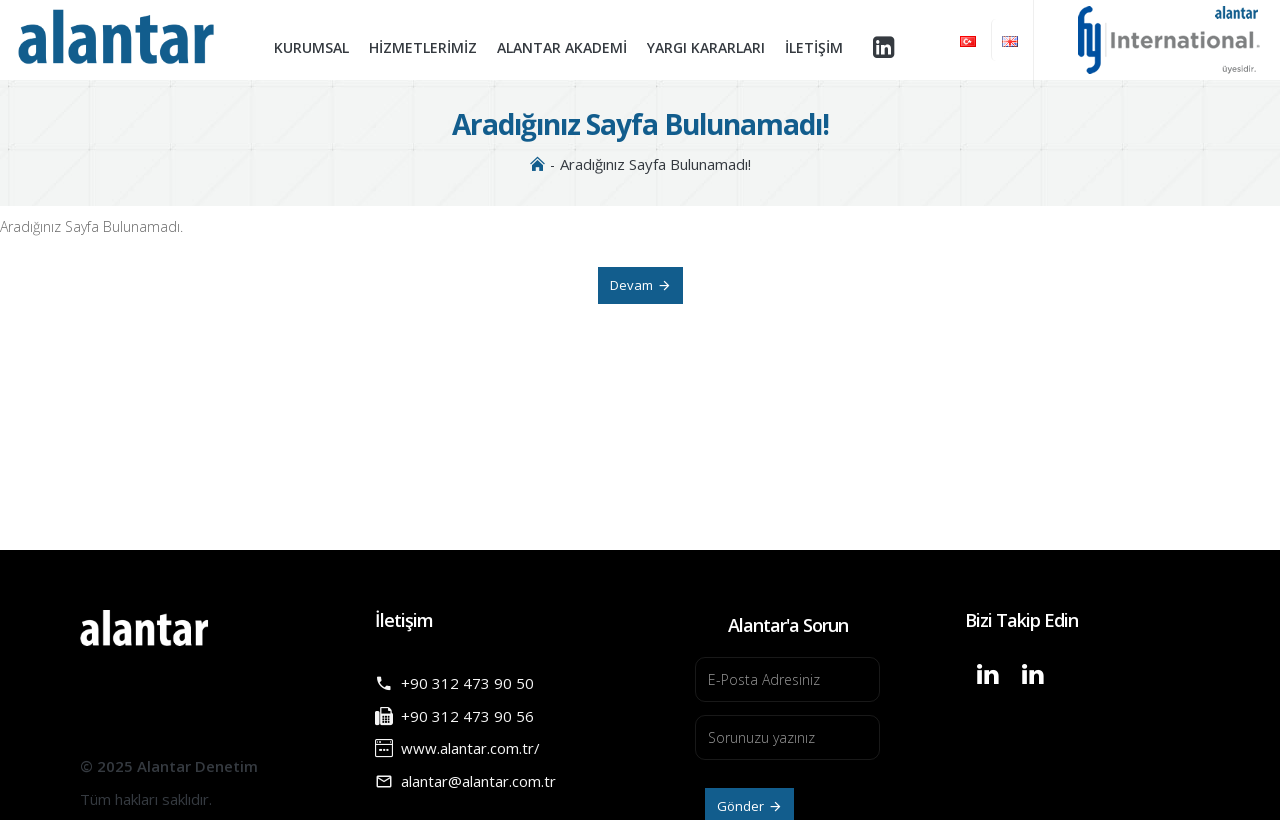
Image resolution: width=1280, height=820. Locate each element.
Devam (631, 285)
